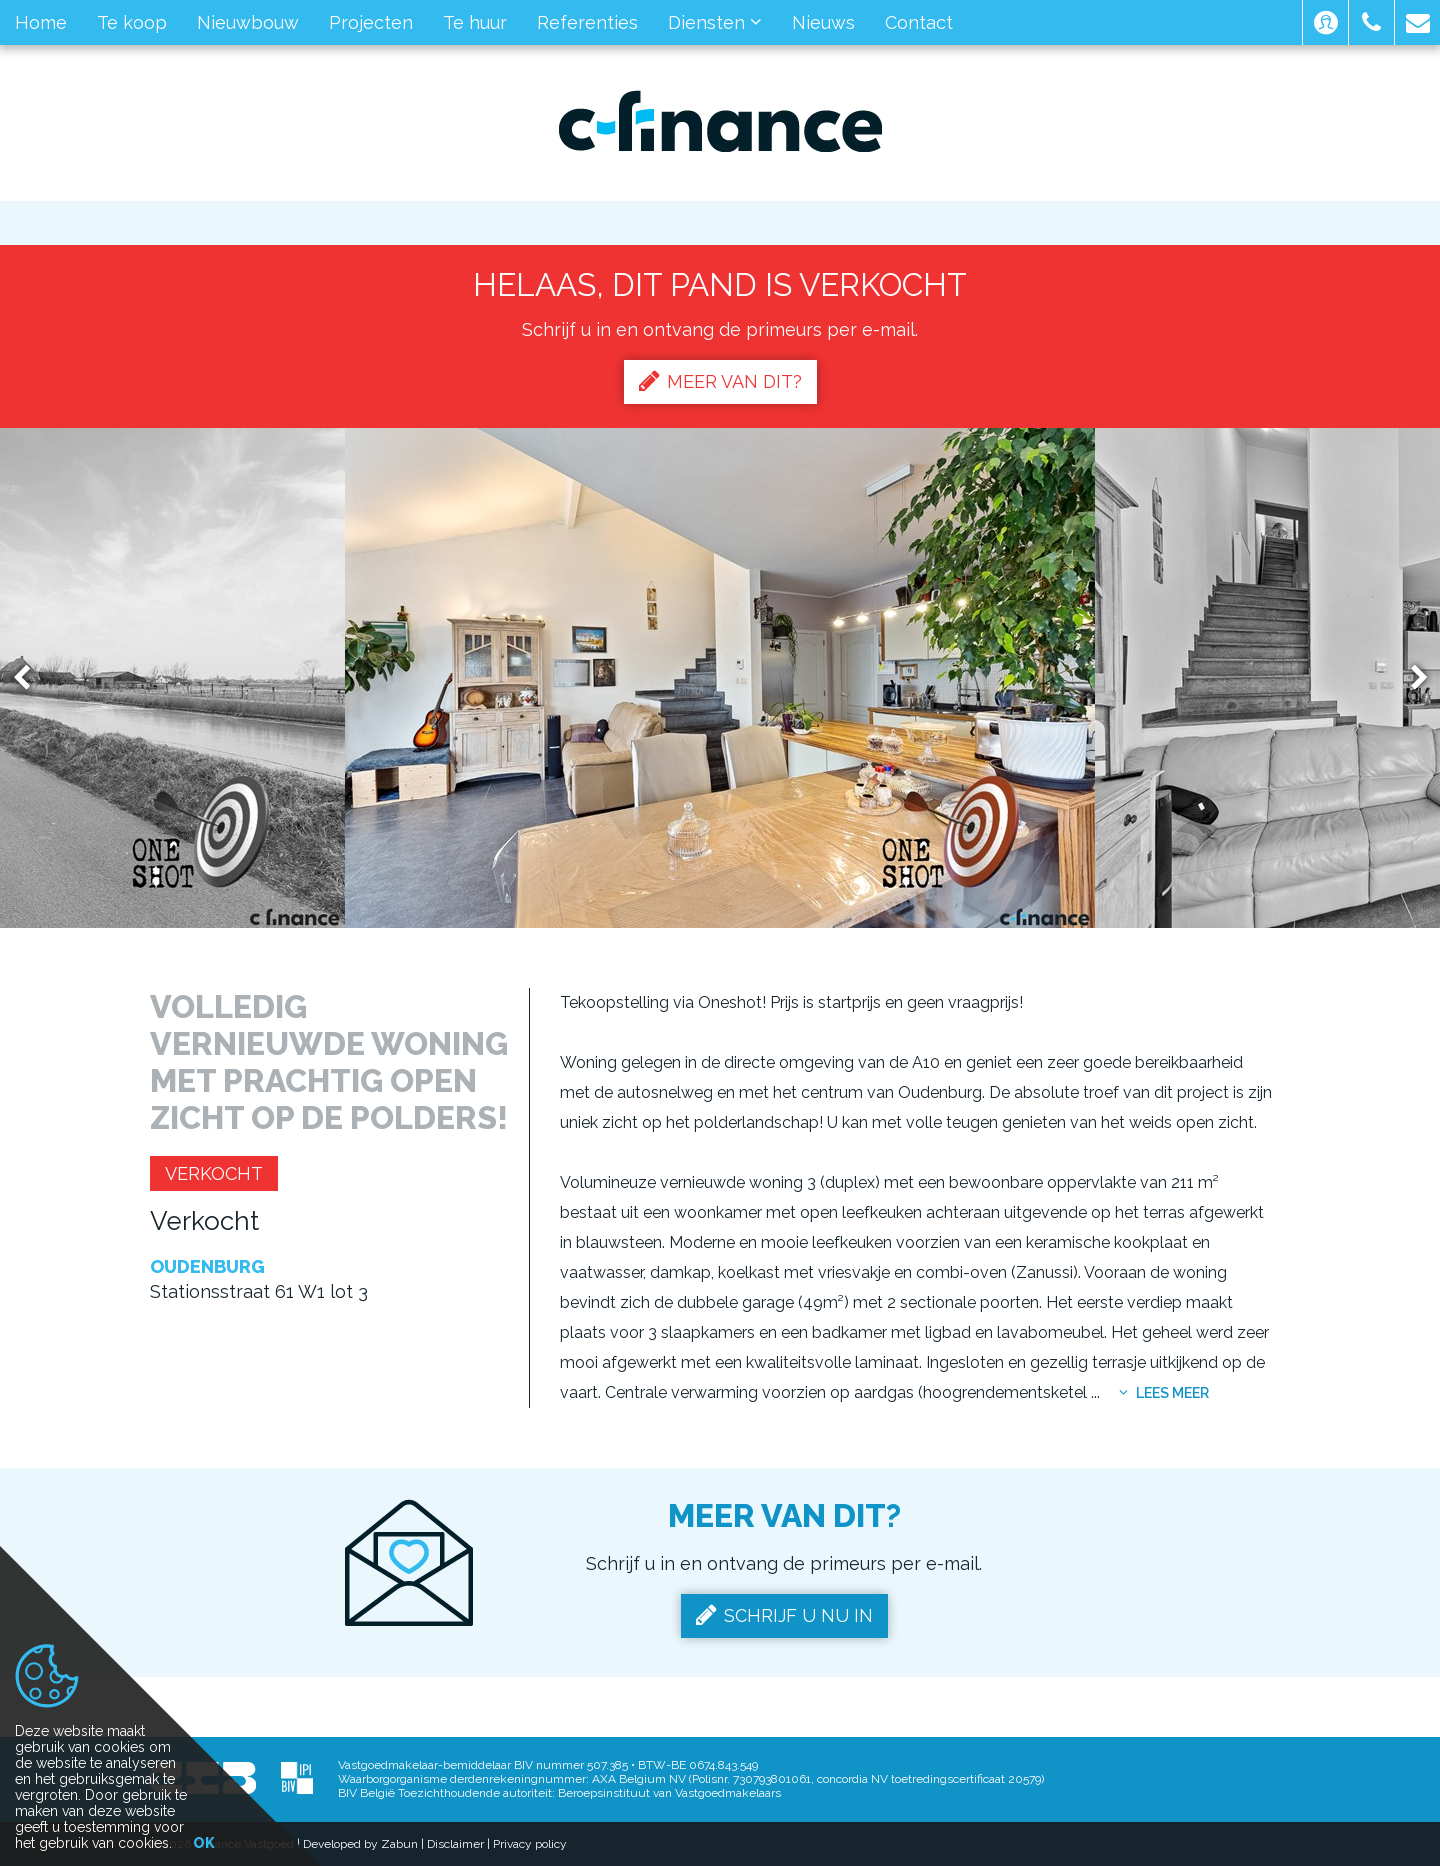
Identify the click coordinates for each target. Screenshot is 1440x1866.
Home (41, 22)
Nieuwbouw (248, 22)
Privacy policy (530, 1844)
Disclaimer (455, 1844)
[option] (720, 678)
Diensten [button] (715, 22)
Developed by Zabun (360, 1844)
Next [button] (1410, 678)
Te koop (132, 22)
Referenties (587, 22)
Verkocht (214, 1173)
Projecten (371, 22)
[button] (1325, 22)
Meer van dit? (720, 381)
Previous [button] (31, 678)
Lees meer (1164, 1393)
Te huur (475, 22)
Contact (919, 22)
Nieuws (823, 22)
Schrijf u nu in (784, 1615)
